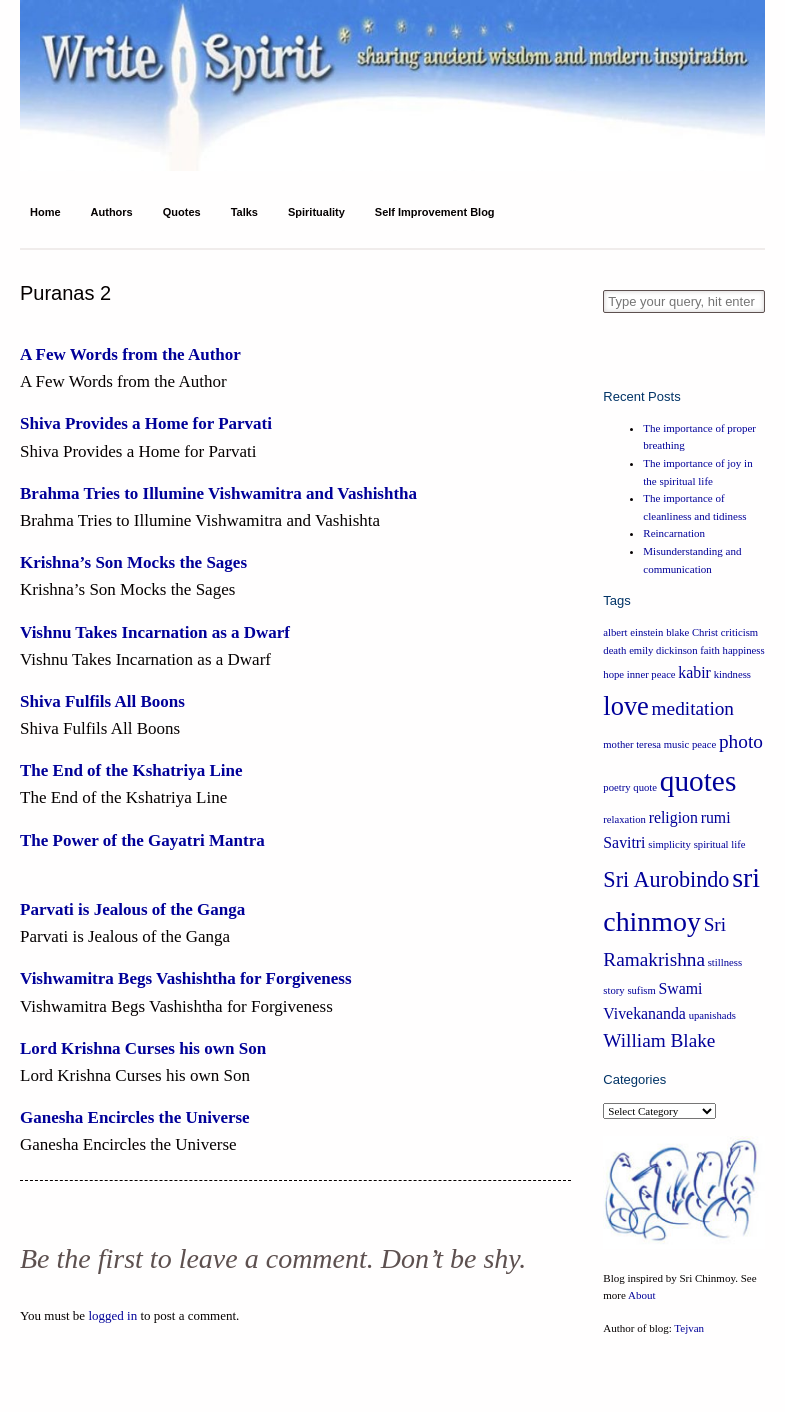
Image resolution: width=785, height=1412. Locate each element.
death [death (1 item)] (614, 650)
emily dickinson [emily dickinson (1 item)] (663, 650)
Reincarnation (674, 533)
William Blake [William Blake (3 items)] (659, 1040)
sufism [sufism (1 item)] (641, 990)
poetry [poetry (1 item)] (616, 787)
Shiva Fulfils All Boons (102, 701)
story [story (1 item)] (613, 990)
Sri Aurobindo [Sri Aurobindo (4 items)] (666, 879)
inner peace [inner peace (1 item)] (651, 674)
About (642, 1295)
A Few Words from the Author (130, 354)
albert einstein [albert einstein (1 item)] (633, 632)
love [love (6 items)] (626, 706)
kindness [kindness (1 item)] (732, 674)
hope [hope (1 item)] (613, 674)
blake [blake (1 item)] (677, 632)
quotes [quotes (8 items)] (698, 781)
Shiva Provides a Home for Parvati (146, 423)
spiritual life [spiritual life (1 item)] (720, 844)
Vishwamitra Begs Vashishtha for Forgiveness (186, 978)
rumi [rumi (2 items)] (716, 817)
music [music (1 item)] (676, 744)
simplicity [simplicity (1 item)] (669, 844)
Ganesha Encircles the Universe (135, 1117)
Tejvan (689, 1328)
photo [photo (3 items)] (741, 741)
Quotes (182, 212)
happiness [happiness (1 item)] (744, 650)
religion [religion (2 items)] (673, 817)
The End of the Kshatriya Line (131, 770)
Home (45, 212)
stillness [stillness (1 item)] (725, 962)
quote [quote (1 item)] (645, 787)
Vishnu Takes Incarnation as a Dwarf (155, 632)
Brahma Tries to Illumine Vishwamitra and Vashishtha (218, 493)
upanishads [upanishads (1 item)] (712, 1015)
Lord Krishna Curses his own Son (143, 1048)
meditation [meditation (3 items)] (693, 708)
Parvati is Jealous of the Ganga (132, 909)
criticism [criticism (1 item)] (739, 632)
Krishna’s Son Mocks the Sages (133, 562)
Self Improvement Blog (435, 212)
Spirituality (316, 212)
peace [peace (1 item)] (704, 744)
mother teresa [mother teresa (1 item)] (632, 744)
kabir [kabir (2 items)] (694, 672)
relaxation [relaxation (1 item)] (624, 819)
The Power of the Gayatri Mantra (142, 840)
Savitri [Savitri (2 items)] (624, 842)
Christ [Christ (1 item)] (705, 632)
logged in (112, 1315)
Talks (244, 212)
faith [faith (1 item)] (710, 650)
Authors (112, 212)
